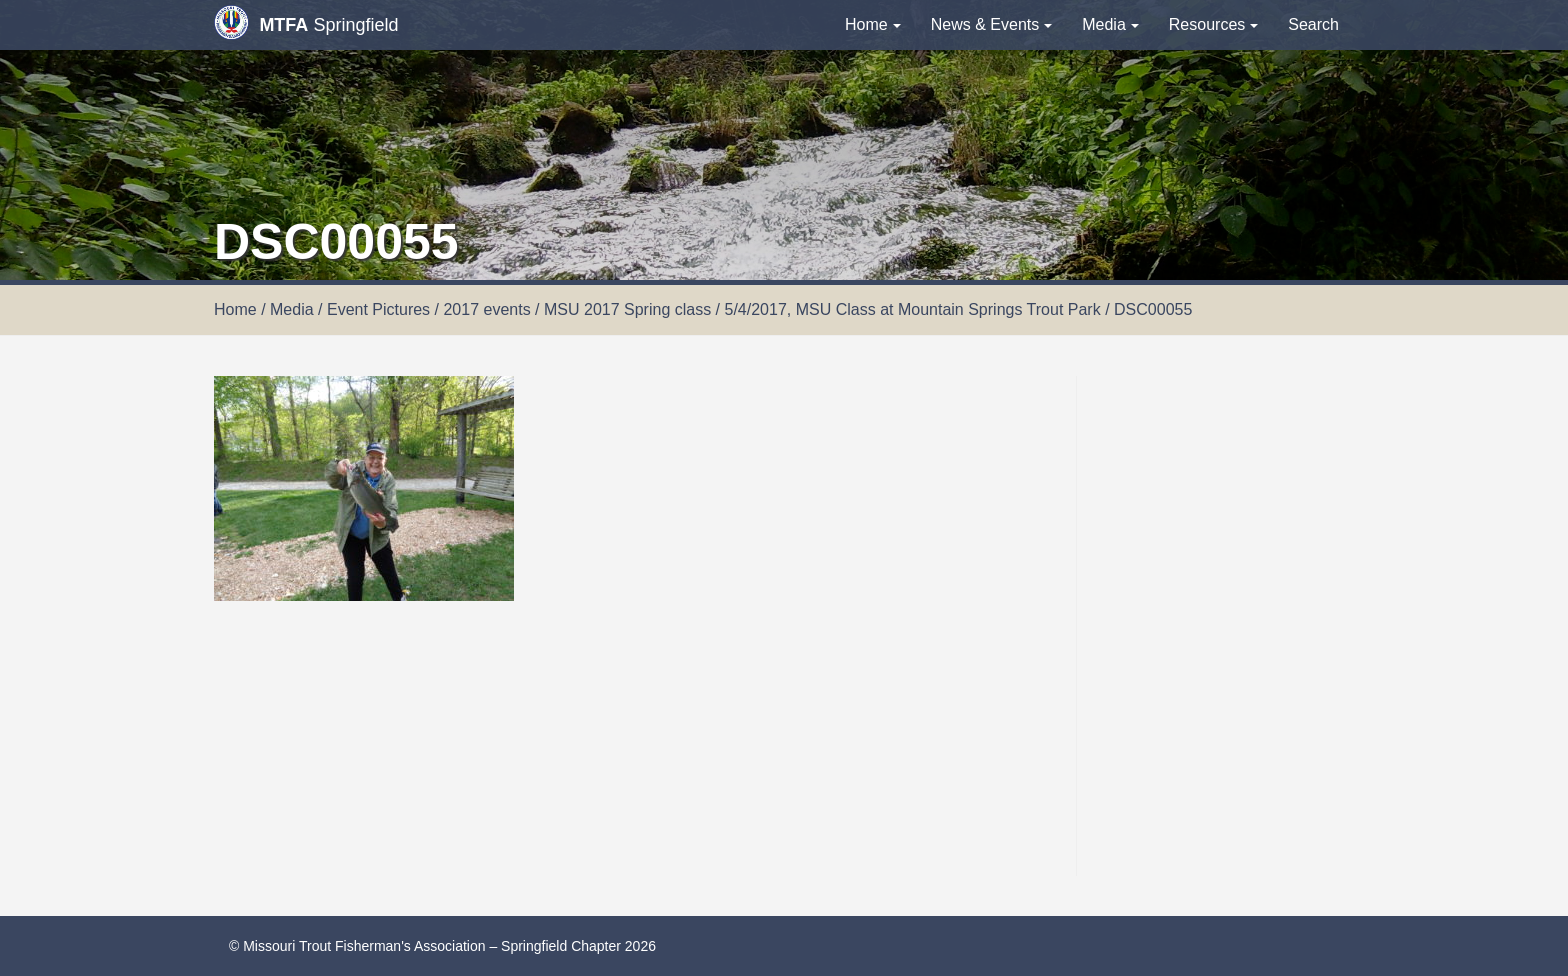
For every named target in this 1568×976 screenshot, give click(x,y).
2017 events (486, 309)
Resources (1213, 24)
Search (1313, 24)
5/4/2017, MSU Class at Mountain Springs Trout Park (913, 309)
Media (1110, 24)
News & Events (991, 24)
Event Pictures (378, 309)
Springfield (306, 22)
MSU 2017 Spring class (627, 309)
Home (873, 24)
